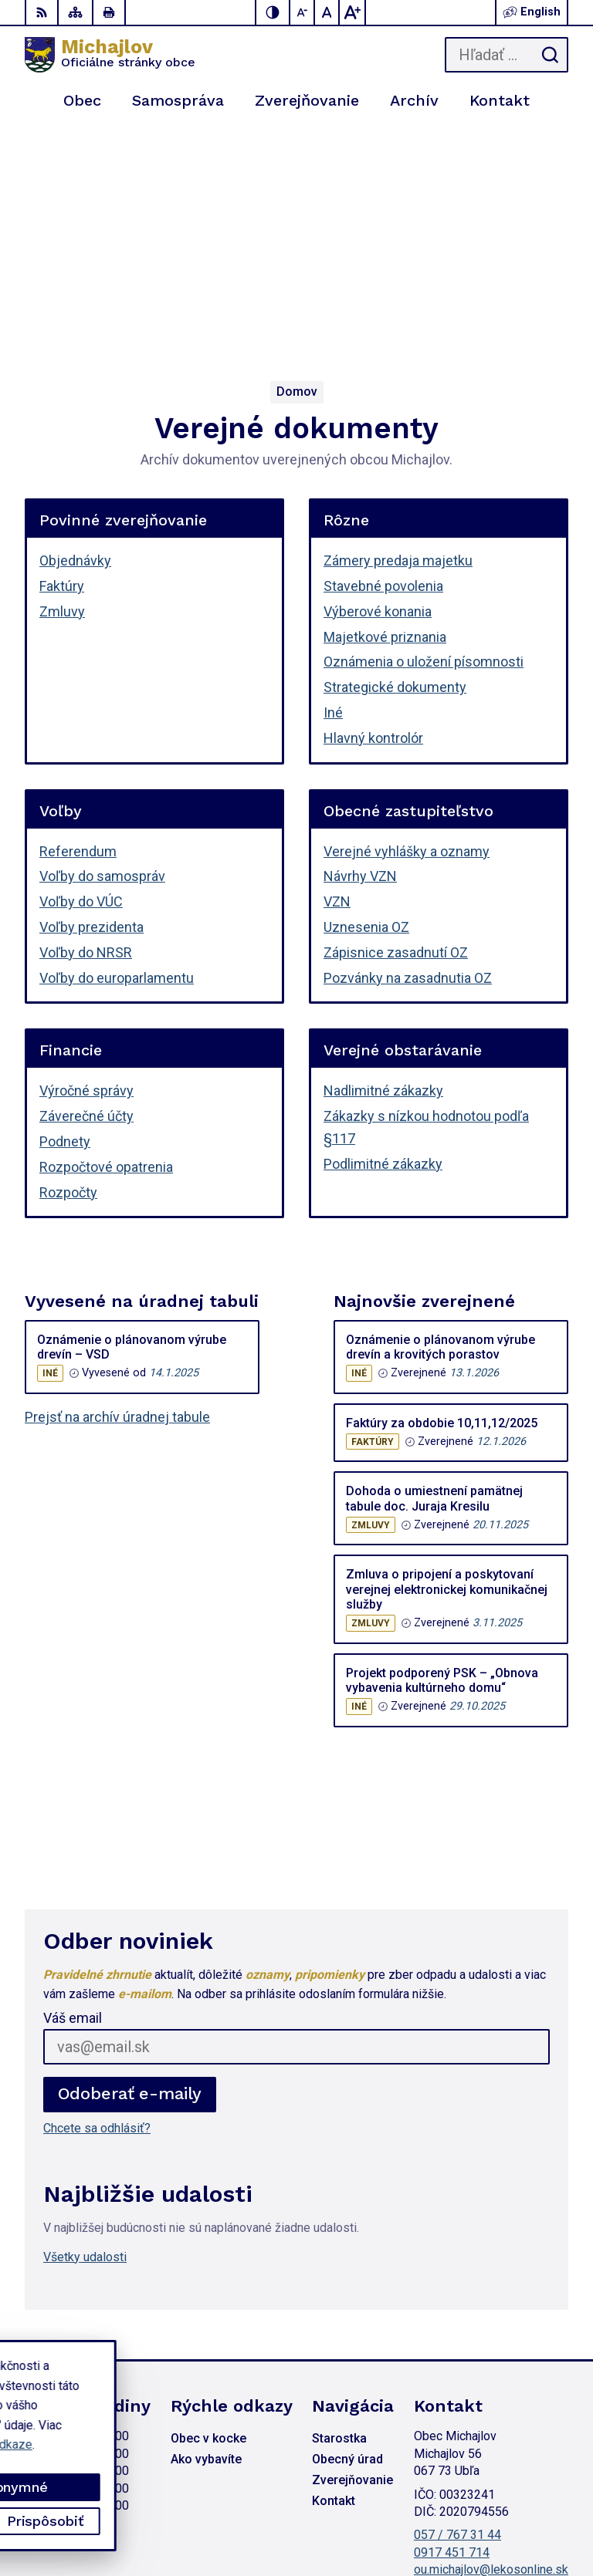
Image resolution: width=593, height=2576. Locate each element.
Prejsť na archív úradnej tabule (117, 1182)
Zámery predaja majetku (398, 326)
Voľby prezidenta (91, 692)
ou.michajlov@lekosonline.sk (491, 2335)
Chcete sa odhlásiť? (97, 1893)
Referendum (78, 617)
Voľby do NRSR (85, 718)
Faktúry (61, 351)
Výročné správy (86, 856)
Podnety (64, 907)
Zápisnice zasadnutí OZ (396, 718)
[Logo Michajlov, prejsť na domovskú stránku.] (110, 55)
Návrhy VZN (360, 641)
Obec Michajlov (527, 2515)
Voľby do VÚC (81, 667)
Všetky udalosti (85, 2022)
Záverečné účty (86, 881)
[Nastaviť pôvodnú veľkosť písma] (327, 12)
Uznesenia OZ (366, 692)
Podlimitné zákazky (383, 929)
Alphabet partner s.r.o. (510, 2495)
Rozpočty (68, 958)
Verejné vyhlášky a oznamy (407, 617)
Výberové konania (378, 377)
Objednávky (75, 326)
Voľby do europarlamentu (116, 743)
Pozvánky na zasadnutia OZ (408, 743)
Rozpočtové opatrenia (106, 932)
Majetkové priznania (385, 402)
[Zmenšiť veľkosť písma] (302, 12)
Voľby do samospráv (102, 641)
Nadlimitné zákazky (383, 856)
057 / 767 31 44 (457, 2300)
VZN (337, 667)
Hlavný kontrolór (373, 503)
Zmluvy (62, 377)
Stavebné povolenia (383, 351)
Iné (333, 478)
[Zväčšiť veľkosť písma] (352, 12)
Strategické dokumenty (395, 452)
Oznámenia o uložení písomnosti (424, 427)
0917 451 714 (452, 2318)
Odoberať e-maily (130, 1859)
